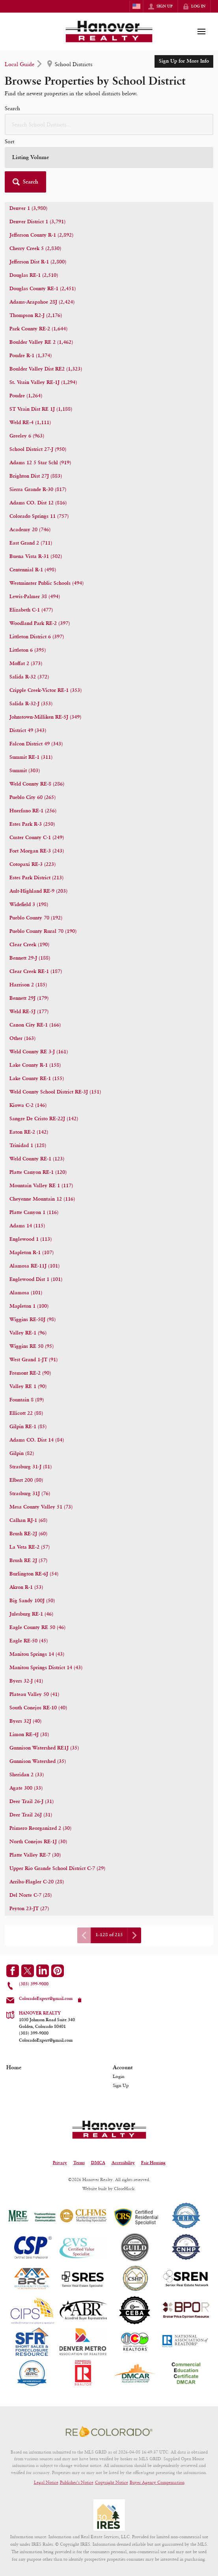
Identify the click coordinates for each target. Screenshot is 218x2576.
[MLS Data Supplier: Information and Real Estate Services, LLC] (109, 2515)
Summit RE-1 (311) (30, 757)
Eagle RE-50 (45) (28, 1641)
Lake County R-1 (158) (35, 1065)
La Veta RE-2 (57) (29, 1547)
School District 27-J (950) (37, 449)
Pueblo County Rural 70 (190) (42, 931)
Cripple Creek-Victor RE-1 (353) (45, 690)
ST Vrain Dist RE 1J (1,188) (40, 409)
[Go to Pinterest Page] (57, 1970)
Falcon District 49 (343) (36, 744)
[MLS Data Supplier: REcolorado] (109, 2431)
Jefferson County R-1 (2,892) (41, 235)
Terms (79, 2163)
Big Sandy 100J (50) (32, 1600)
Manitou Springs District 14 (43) (45, 1667)
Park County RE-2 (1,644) (38, 329)
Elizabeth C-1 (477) (31, 610)
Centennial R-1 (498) (32, 570)
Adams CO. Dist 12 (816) (38, 503)
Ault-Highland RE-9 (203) (38, 891)
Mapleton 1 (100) (28, 1306)
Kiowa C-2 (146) (28, 1105)
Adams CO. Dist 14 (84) (36, 1440)
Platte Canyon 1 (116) (33, 1212)
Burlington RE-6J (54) (33, 1574)
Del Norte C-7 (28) (30, 1895)
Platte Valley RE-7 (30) (35, 1855)
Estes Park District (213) (36, 877)
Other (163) (22, 1038)
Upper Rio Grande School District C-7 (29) (57, 1868)
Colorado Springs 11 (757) (39, 516)
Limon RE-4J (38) (29, 1734)
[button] (25, 182)
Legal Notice (46, 2482)
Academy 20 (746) (29, 529)
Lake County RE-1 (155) (36, 1078)
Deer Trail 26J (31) (30, 1815)
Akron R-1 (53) (26, 1587)
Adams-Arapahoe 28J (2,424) (42, 302)
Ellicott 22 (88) (26, 1413)
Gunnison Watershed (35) (37, 1761)
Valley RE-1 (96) (28, 1333)
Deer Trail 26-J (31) (31, 1801)
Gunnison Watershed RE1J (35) (44, 1748)
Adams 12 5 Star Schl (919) (40, 462)
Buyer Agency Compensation (157, 2482)
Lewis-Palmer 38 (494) (34, 596)
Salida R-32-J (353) (30, 703)
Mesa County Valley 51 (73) (41, 1507)
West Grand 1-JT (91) (33, 1359)
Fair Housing (153, 2163)
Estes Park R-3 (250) (32, 824)
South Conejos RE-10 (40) (38, 1708)
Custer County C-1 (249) (36, 837)
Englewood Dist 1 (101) (35, 1279)
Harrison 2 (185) (28, 985)
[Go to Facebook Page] (12, 1970)
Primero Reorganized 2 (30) (40, 1828)
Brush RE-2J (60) (28, 1533)
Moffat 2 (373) (25, 663)
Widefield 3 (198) (28, 904)
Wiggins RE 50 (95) (31, 1346)
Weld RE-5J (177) (28, 1011)
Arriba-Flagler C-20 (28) (36, 1882)
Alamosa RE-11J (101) (34, 1266)
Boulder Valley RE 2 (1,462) (41, 342)
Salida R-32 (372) (29, 677)
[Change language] (136, 6)
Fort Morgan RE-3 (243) (36, 851)
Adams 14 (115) (27, 1226)
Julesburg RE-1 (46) (31, 1614)
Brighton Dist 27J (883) (35, 476)
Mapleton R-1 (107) (31, 1252)
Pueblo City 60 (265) (32, 797)
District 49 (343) (27, 730)
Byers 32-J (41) (26, 1681)
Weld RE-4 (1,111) (30, 422)
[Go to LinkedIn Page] (42, 1970)
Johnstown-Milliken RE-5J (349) (45, 717)
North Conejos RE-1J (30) (38, 1841)
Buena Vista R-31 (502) (35, 556)
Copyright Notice (111, 2482)
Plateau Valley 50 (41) (34, 1694)
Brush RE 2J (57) (28, 1560)
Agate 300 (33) (26, 1788)
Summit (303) (24, 770)
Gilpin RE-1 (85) (28, 1426)
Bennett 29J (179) (28, 998)
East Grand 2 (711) (30, 543)
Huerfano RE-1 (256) (32, 811)
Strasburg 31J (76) (29, 1493)
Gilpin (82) (21, 1453)
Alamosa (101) (25, 1292)
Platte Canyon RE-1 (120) (38, 1172)
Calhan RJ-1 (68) (28, 1520)
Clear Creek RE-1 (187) (35, 971)
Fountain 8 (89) (26, 1400)
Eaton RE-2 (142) (28, 1132)
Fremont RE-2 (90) (30, 1373)
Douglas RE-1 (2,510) (33, 275)
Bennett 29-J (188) (29, 958)
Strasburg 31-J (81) (30, 1467)
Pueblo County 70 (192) (35, 918)
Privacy (60, 2163)
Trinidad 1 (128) (27, 1145)
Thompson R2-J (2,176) (35, 315)
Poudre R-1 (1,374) (30, 355)
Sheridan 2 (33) (26, 1774)
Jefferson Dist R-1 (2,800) (37, 262)
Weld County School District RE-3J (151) (55, 1092)
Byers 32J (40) (25, 1721)
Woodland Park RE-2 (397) (39, 623)
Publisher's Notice (76, 2482)
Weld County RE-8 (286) (36, 784)
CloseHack (124, 2188)
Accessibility (123, 2163)
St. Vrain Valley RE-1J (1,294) (43, 382)
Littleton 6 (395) (27, 650)
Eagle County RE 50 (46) (37, 1627)
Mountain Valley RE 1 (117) (41, 1185)
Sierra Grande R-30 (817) (37, 489)
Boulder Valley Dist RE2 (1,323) (45, 369)
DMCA (98, 2163)
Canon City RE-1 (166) (35, 1025)
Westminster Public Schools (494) (46, 583)
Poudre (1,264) (25, 395)
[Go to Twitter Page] (27, 1970)
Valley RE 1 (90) (28, 1386)
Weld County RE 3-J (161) (38, 1051)
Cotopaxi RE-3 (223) (32, 864)
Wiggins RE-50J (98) (32, 1319)
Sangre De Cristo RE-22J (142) (43, 1118)
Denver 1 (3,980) (28, 208)
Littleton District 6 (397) (36, 636)
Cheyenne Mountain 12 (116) (42, 1199)
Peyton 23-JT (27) (29, 1908)
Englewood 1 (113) (30, 1239)
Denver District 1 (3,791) (37, 221)
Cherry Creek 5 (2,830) (35, 248)
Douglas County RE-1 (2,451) (42, 288)
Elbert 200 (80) (26, 1480)
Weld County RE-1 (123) (36, 1159)
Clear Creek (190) (29, 944)
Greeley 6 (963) (26, 436)
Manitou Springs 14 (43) (36, 1654)
